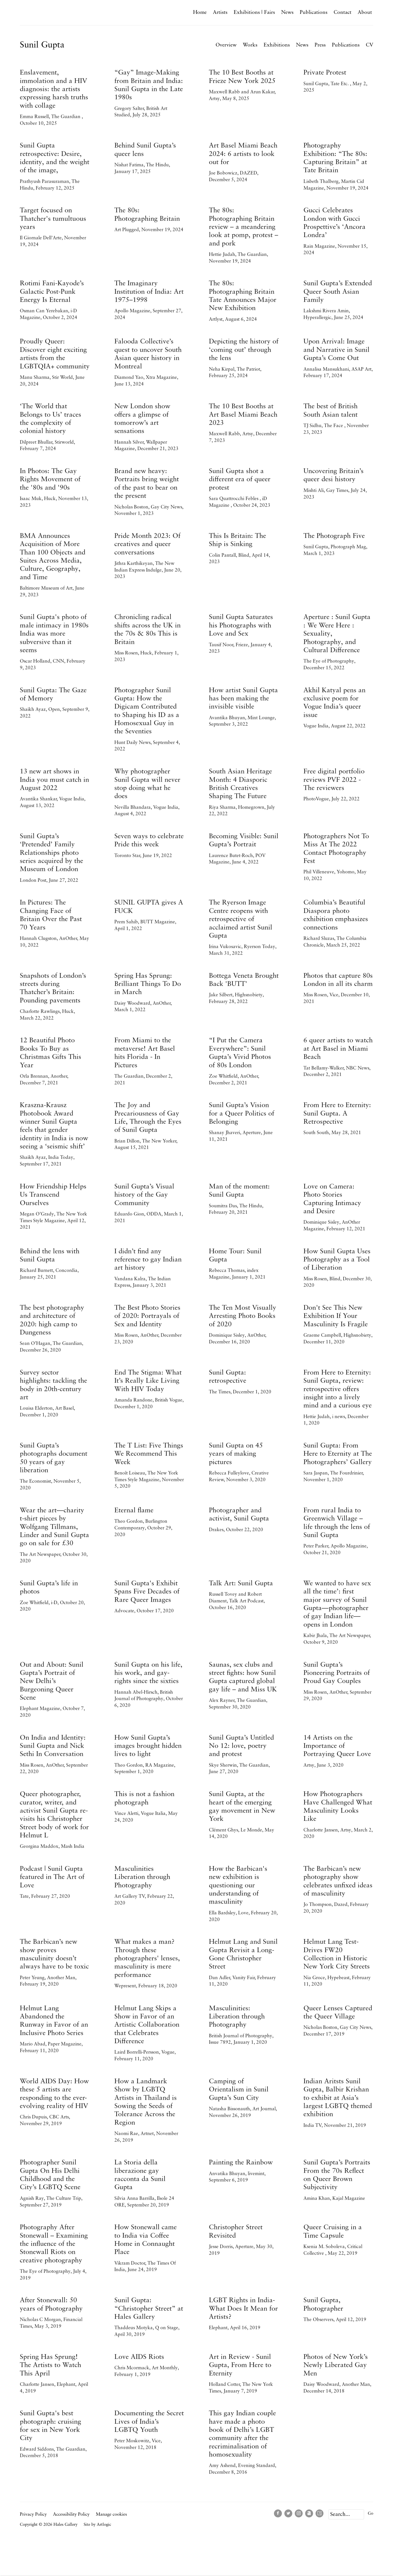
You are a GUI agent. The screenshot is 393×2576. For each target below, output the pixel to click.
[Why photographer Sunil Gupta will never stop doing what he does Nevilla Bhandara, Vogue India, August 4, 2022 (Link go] (149, 807)
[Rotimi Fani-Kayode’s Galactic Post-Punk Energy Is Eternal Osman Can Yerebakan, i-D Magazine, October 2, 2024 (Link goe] (55, 315)
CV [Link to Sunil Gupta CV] (369, 45)
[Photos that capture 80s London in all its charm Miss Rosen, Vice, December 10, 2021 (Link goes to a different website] (338, 1003)
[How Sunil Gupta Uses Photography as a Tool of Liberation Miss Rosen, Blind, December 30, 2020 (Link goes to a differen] (338, 1283)
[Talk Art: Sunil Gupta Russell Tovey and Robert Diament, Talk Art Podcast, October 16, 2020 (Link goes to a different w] (244, 1610)
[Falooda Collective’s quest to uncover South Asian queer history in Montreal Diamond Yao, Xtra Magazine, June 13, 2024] (149, 377)
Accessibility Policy (71, 2514)
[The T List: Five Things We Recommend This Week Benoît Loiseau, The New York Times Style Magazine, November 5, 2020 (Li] (149, 1480)
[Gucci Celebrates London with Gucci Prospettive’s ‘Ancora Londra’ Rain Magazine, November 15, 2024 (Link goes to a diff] (338, 246)
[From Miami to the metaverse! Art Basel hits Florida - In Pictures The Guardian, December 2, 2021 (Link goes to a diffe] (149, 1076)
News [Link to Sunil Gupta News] (302, 45)
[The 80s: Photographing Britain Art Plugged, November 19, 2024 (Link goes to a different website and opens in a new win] (149, 234)
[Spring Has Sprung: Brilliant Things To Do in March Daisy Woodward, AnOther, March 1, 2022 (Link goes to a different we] (149, 1007)
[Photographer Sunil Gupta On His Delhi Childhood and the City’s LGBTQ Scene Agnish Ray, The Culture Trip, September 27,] (55, 2198)
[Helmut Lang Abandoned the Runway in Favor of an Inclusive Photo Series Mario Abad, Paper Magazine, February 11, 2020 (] (55, 2044)
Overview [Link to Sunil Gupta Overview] (226, 45)
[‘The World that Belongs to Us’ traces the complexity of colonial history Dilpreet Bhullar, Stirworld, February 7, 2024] (55, 442)
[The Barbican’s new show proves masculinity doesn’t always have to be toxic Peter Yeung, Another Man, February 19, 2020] (55, 1978)
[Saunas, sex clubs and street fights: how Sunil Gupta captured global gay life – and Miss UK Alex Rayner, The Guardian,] (244, 1700)
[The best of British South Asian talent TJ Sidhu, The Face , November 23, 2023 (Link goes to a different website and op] (338, 434)
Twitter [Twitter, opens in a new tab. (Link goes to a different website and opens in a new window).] (288, 2513)
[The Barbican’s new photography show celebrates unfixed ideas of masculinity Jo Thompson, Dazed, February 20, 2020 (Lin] (338, 1905)
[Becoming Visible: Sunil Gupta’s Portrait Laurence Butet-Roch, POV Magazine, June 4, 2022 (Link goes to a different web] (244, 863)
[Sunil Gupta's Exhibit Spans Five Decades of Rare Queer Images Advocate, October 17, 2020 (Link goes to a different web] (149, 1611)
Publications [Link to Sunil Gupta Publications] (346, 45)
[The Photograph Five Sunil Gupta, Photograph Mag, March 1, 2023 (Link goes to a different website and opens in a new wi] (338, 559)
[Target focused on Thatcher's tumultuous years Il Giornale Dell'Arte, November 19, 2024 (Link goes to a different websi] (55, 242)
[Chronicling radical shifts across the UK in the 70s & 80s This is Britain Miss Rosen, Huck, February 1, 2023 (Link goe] (149, 653)
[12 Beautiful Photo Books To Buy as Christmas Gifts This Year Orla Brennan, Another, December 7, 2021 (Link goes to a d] (55, 1076)
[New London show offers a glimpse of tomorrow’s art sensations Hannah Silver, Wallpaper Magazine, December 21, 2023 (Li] (149, 442)
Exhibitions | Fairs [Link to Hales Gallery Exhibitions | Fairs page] (254, 12)
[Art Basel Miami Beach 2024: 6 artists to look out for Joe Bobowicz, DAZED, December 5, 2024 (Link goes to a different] (244, 177)
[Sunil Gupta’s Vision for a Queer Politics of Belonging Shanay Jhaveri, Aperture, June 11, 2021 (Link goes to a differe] (244, 1137)
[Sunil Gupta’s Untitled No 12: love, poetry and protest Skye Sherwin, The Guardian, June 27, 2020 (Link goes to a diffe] (244, 1769)
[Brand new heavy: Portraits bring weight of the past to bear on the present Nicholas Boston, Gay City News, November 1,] (149, 507)
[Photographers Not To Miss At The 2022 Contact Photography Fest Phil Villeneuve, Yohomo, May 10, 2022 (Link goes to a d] (338, 872)
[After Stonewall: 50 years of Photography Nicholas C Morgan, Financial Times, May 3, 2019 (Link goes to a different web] (55, 2328)
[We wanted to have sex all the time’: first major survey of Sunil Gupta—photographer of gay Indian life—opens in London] (338, 1627)
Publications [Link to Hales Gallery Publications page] (313, 12)
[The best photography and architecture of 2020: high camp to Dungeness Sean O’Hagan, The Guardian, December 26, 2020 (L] (55, 1344)
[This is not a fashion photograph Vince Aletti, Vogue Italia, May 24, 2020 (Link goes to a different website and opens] (149, 1821)
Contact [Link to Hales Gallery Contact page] (342, 12)
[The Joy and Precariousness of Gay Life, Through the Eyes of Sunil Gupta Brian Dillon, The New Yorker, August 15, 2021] (149, 1141)
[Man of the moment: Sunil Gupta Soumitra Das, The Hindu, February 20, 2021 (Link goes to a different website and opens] (244, 1214)
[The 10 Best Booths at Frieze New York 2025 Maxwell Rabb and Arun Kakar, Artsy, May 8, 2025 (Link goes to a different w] (244, 100)
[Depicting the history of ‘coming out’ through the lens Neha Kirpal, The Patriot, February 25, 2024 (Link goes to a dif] (244, 373)
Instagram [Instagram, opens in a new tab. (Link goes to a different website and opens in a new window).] (299, 2513)
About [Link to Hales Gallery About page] (365, 12)
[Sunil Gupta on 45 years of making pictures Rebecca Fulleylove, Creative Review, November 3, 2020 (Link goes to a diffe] (244, 1477)
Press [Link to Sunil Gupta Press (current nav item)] (320, 45)
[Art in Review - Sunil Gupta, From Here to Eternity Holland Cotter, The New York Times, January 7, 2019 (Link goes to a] (244, 2388)
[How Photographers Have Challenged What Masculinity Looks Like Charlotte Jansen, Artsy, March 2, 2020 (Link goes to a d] (338, 1830)
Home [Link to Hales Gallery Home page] (200, 12)
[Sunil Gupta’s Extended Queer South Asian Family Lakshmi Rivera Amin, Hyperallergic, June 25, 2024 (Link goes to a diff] (338, 315)
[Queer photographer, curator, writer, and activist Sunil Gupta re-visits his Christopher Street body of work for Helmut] (55, 1835)
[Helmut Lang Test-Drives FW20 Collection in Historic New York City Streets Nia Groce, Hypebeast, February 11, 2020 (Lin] (338, 1978)
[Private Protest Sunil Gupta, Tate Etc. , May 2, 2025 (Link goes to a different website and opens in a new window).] (338, 96)
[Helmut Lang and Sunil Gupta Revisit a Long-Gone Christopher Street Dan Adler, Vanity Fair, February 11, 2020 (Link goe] (244, 1978)
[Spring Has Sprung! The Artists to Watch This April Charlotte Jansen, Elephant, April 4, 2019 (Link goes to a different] (55, 2388)
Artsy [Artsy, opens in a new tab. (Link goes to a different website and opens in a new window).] (319, 2513)
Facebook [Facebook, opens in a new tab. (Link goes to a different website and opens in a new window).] (278, 2513)
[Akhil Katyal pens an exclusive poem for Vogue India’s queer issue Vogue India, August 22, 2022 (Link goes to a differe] (338, 722)
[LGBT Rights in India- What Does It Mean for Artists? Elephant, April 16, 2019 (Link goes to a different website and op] (244, 2328)
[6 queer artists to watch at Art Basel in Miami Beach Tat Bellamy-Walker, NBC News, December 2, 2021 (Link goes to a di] (338, 1072)
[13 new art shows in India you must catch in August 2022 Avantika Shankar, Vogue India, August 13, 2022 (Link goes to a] (55, 803)
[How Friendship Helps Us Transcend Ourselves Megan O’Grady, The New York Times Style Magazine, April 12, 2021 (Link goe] (55, 1221)
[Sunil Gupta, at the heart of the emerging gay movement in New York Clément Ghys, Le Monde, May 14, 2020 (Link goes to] (244, 1830)
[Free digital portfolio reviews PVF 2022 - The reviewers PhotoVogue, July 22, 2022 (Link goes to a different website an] (338, 799)
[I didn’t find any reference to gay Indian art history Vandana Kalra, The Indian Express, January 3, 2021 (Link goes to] (149, 1283)
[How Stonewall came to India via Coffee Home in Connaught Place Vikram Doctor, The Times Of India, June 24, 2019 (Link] (149, 2263)
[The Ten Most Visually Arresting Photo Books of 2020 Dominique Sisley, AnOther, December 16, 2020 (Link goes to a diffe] (244, 1339)
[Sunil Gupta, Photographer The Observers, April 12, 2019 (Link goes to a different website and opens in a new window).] (338, 2324)
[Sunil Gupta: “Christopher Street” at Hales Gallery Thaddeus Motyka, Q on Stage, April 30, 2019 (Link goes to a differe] (149, 2332)
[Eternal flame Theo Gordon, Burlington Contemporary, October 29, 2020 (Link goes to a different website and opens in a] (149, 1537)
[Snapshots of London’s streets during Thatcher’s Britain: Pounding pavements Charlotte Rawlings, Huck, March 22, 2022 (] (55, 1012)
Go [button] (370, 2513)
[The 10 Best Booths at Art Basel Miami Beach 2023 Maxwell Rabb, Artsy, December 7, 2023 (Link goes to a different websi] (244, 438)
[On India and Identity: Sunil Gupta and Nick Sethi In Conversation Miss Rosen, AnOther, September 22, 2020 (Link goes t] (55, 1769)
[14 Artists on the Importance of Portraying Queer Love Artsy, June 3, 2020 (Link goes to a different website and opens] (338, 1766)
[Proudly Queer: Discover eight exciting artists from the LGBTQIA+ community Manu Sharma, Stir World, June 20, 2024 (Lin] (55, 377)
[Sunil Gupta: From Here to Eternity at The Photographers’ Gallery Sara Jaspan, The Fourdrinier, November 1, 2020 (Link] (338, 1477)
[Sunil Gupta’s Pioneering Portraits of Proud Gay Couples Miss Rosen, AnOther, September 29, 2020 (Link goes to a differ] (338, 1696)
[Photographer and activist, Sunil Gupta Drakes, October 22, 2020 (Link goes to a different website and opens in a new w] (244, 1534)
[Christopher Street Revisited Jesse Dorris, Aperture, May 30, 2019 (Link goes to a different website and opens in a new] (244, 2254)
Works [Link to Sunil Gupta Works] (250, 45)
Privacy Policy (33, 2514)
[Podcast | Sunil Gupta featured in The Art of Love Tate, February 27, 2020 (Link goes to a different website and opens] (55, 1897)
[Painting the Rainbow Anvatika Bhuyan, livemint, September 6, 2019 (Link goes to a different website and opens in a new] (244, 2186)
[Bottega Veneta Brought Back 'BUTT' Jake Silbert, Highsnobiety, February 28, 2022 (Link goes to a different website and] (244, 1003)
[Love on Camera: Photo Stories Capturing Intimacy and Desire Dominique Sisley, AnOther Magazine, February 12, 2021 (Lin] (338, 1222)
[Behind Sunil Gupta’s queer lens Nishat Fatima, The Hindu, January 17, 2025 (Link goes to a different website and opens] (149, 173)
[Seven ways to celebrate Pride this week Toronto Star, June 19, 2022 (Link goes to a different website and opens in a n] (149, 860)
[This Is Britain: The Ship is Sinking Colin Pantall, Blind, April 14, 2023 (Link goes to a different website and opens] (244, 563)
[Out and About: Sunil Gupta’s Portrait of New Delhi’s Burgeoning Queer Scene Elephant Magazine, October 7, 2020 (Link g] (55, 1705)
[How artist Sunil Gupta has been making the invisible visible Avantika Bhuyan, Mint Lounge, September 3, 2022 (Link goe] (244, 722)
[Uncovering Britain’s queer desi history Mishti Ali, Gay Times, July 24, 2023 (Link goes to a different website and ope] (338, 498)
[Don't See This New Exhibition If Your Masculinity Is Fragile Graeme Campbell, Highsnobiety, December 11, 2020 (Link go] (338, 1339)
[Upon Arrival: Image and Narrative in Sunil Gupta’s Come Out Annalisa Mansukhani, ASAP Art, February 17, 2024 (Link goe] (338, 373)
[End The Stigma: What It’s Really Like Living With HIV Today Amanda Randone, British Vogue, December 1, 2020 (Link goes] (149, 1404)
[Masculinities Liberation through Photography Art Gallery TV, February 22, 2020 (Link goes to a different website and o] (149, 1900)
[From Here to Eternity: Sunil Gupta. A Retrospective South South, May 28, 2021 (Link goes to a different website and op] (338, 1133)
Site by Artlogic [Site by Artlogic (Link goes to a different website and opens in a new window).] (97, 2525)
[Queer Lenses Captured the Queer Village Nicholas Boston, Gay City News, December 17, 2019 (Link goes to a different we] (338, 2036)
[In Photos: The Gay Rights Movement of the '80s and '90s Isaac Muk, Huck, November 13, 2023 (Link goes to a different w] (55, 502)
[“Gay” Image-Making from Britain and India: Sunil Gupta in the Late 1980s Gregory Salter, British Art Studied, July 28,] (149, 108)
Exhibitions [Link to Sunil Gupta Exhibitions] (277, 45)
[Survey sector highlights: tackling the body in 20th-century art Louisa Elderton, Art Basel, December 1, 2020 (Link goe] (55, 1408)
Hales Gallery (42, 12)
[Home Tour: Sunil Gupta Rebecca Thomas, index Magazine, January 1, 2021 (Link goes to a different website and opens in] (244, 1279)
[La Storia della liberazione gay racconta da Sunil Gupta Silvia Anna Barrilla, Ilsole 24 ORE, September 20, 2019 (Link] (149, 2198)
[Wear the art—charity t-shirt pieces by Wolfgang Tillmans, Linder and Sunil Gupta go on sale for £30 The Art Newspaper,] (55, 1550)
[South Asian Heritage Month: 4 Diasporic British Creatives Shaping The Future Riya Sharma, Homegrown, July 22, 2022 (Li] (244, 807)
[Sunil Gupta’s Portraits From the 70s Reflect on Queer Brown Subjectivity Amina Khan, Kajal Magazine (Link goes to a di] (338, 2195)
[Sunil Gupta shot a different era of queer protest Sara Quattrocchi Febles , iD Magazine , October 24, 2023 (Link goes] (244, 502)
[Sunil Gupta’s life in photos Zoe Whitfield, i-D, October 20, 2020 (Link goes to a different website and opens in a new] (55, 1611)
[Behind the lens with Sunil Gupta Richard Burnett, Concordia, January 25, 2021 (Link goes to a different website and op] (55, 1279)
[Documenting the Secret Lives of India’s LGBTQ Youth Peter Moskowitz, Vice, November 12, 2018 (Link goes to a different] (149, 2445)
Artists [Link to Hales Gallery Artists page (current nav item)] (220, 12)
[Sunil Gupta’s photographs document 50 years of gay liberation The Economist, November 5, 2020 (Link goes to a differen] (55, 1481)
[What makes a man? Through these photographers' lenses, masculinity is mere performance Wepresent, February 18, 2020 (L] (149, 1978)
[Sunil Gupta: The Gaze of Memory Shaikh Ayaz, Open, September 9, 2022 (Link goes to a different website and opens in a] (55, 717)
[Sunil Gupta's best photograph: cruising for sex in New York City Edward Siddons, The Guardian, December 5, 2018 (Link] (55, 2449)
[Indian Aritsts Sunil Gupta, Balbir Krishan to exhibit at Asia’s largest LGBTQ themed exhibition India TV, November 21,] (338, 2118)
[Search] (346, 2514)
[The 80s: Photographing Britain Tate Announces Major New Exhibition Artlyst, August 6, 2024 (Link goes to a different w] (244, 316)
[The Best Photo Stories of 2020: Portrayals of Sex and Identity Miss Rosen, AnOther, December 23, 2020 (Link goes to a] (149, 1339)
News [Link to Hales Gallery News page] (287, 12)
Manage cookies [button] (111, 2514)
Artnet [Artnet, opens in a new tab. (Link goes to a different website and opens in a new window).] (309, 2513)
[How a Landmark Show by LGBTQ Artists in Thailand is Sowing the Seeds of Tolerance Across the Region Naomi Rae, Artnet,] (149, 2125)
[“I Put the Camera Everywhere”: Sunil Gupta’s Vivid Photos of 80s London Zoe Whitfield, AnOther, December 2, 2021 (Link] (244, 1076)
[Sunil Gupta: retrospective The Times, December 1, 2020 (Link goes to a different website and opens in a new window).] (244, 1396)
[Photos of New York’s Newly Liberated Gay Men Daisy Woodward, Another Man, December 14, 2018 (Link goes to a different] (338, 2388)
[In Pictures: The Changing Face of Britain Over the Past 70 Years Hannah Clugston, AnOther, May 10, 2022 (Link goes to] (55, 939)
